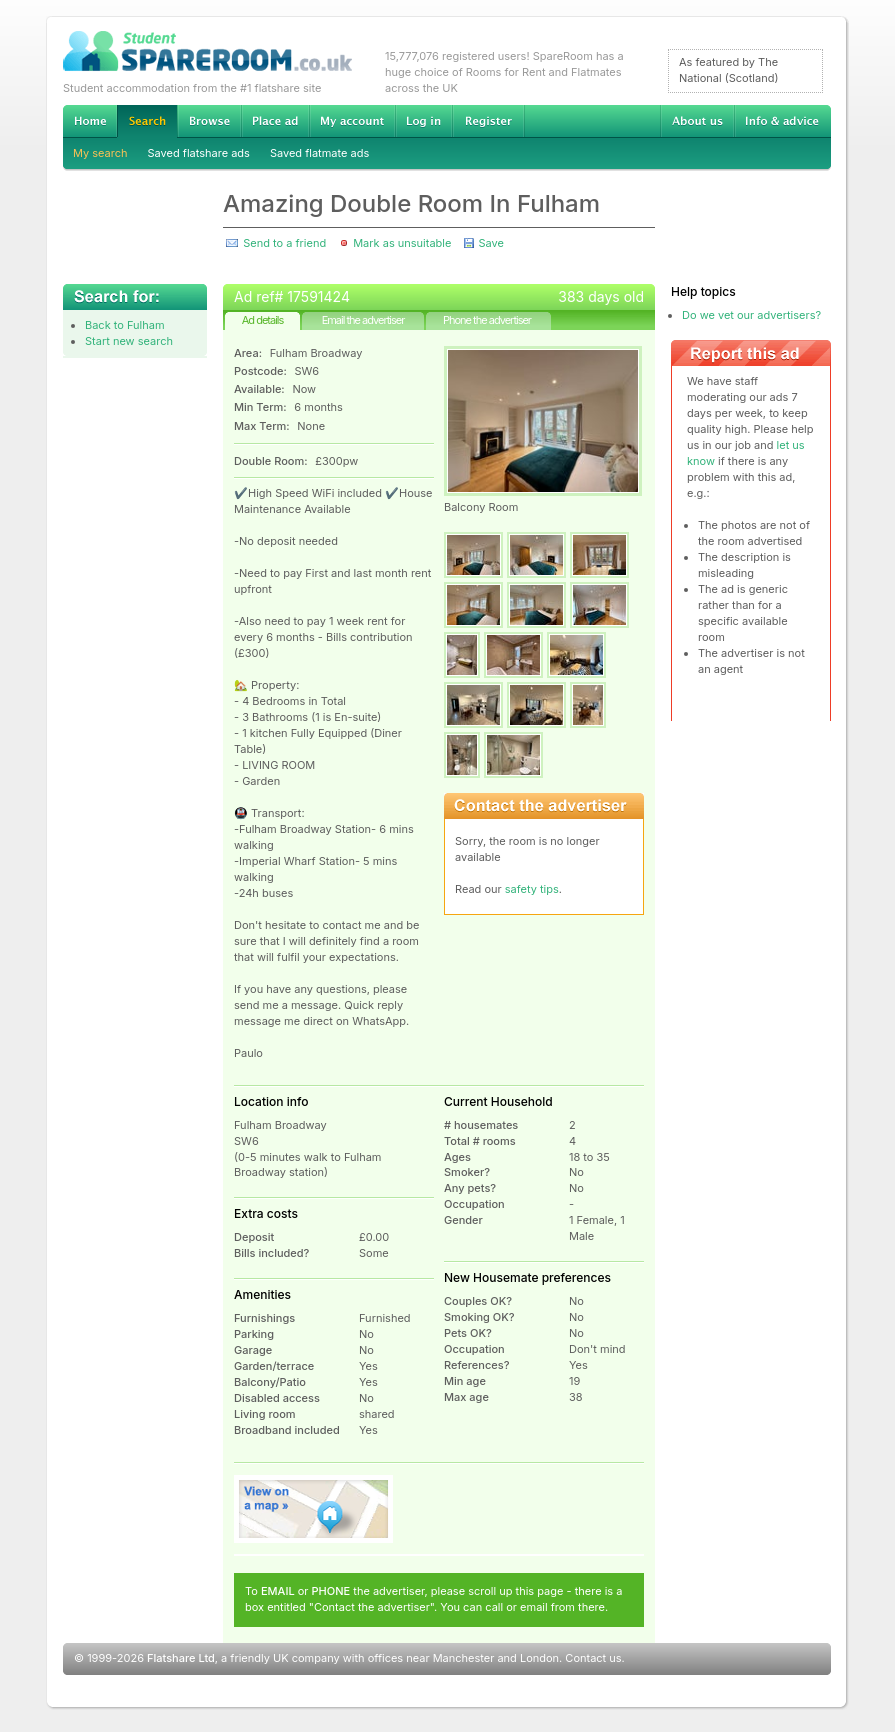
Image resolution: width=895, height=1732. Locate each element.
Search (147, 121)
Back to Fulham (125, 325)
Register (488, 121)
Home (90, 121)
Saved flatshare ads (199, 153)
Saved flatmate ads (319, 153)
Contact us (593, 1658)
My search (100, 153)
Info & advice (782, 121)
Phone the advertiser (487, 320)
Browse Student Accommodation (209, 121)
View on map (314, 1509)
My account (352, 121)
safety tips (532, 889)
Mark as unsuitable (402, 243)
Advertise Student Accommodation (275, 121)
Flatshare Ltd (181, 1658)
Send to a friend (284, 243)
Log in (423, 121)
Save (490, 243)
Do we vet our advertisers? (751, 315)
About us (697, 121)
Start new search (129, 341)
